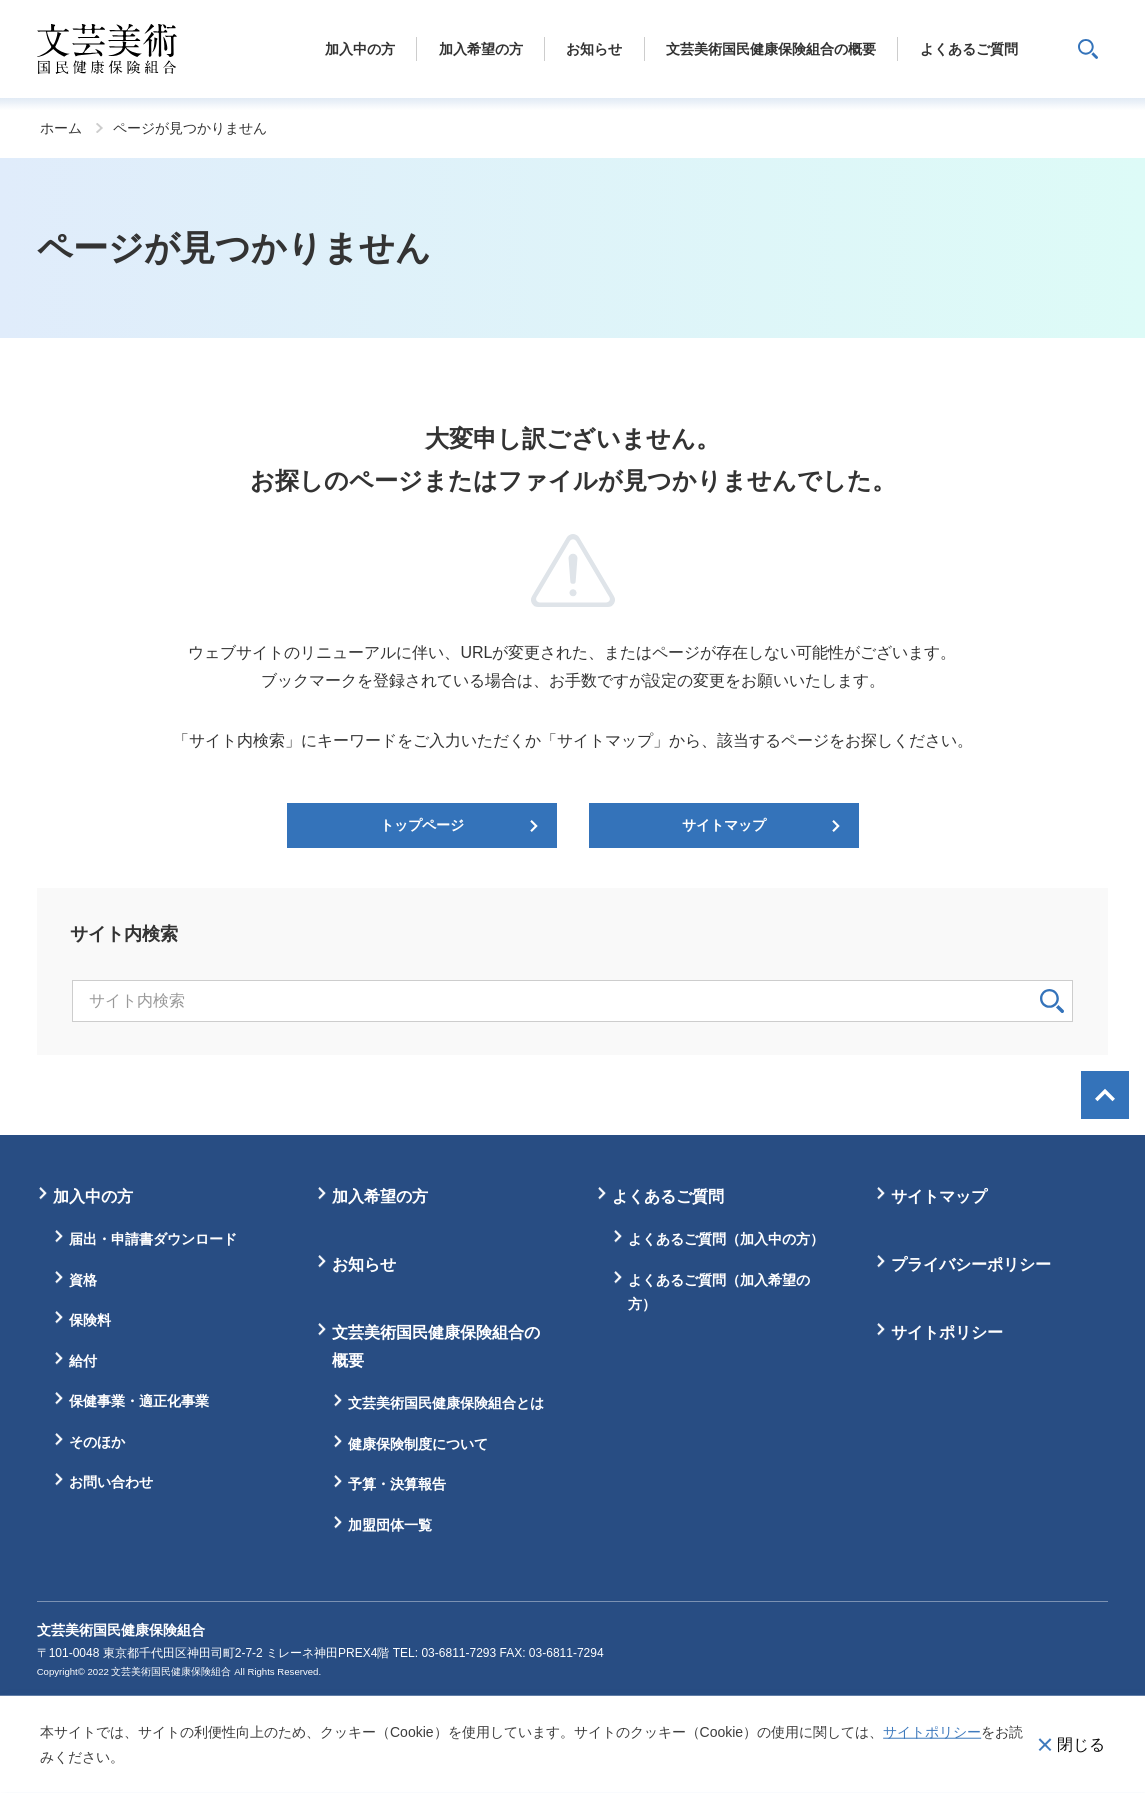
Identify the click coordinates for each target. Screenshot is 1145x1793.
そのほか (97, 1442)
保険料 (90, 1320)
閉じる (1081, 1743)
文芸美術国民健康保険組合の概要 (436, 1346)
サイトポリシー (932, 1732)
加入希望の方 (380, 1196)
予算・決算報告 (397, 1484)
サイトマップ (724, 825)
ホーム (61, 128)
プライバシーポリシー (971, 1264)
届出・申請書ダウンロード (153, 1239)
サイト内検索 (1088, 49)
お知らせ (364, 1264)
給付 (83, 1361)
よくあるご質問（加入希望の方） (719, 1292)
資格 (83, 1280)
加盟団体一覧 (390, 1525)
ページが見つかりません (190, 128)
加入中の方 (93, 1196)
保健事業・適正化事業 (139, 1401)
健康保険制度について (418, 1444)
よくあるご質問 (668, 1196)
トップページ (422, 825)
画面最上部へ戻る (1105, 1095)
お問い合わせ (111, 1482)
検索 (1052, 1001)
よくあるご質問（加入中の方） (726, 1239)
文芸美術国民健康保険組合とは (446, 1403)
